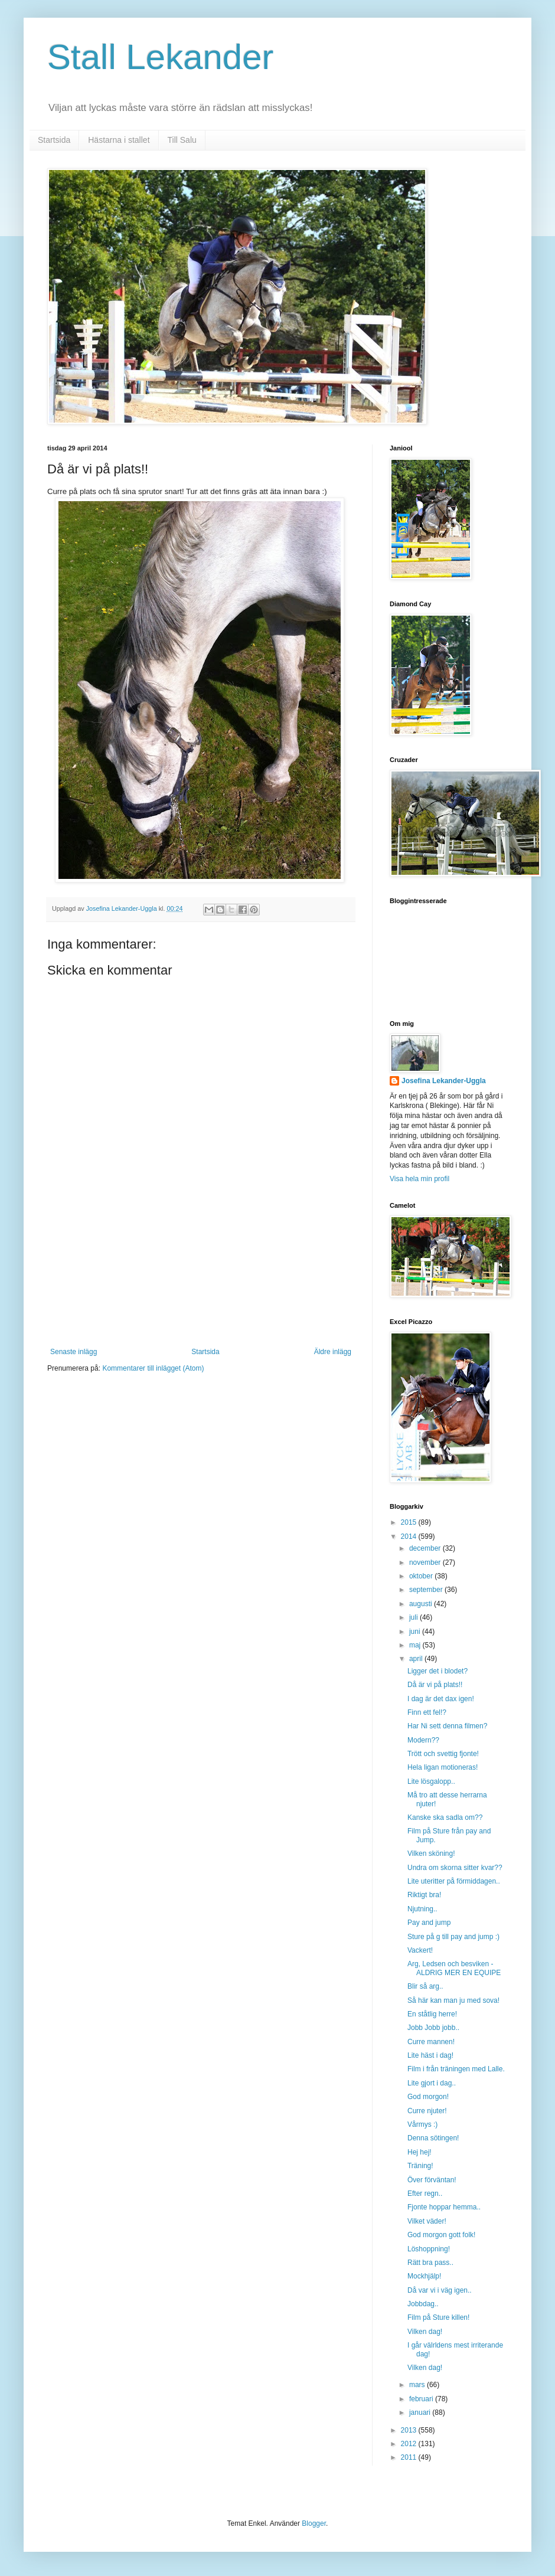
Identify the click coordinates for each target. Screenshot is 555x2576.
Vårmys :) (422, 2124)
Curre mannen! (431, 2042)
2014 (410, 1536)
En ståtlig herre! (432, 2014)
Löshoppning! (428, 2249)
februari (422, 2399)
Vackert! (420, 1950)
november (426, 1562)
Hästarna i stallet (118, 140)
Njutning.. (422, 1909)
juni (415, 1631)
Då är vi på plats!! (434, 1685)
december (426, 1548)
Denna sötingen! (433, 2138)
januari (420, 2412)
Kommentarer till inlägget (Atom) (153, 1368)
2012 (410, 2444)
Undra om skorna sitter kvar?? (454, 1868)
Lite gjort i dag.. (431, 2083)
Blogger (314, 2523)
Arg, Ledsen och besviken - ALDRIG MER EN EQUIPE (454, 1968)
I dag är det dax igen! (440, 1699)
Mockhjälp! (424, 2276)
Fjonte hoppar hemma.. (444, 2207)
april (417, 1659)
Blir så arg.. (425, 1986)
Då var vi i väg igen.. (439, 2290)
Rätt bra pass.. (430, 2262)
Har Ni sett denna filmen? (447, 1726)
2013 (410, 2430)
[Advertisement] (201, 1288)
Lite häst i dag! (430, 2055)
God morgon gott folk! (441, 2235)
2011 (410, 2457)
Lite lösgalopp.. (431, 1781)
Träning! (420, 2166)
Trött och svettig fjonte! (443, 1754)
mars (418, 2385)
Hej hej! (419, 2152)
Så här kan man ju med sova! (453, 2000)
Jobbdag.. (423, 2304)
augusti (421, 1604)
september (427, 1590)
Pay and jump (428, 1922)
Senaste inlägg (73, 1352)
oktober (422, 1576)
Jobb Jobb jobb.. (433, 2027)
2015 (410, 1522)
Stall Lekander (160, 57)
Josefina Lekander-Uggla (443, 1081)
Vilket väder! (426, 2221)
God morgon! (428, 2097)
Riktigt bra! (424, 1895)
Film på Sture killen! (438, 2317)
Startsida (54, 140)
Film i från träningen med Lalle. (456, 2069)
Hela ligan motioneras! (442, 1767)
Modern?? (423, 1740)
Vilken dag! (424, 2331)
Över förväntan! (431, 2180)
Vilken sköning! (431, 1853)
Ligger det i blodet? (437, 1671)
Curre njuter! (427, 2111)
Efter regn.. (424, 2193)
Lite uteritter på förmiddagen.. (453, 1881)
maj (416, 1645)
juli (414, 1617)
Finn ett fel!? (426, 1712)
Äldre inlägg (332, 1352)
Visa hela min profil (419, 1179)
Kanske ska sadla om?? (444, 1817)
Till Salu (182, 140)
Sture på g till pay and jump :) (453, 1937)
